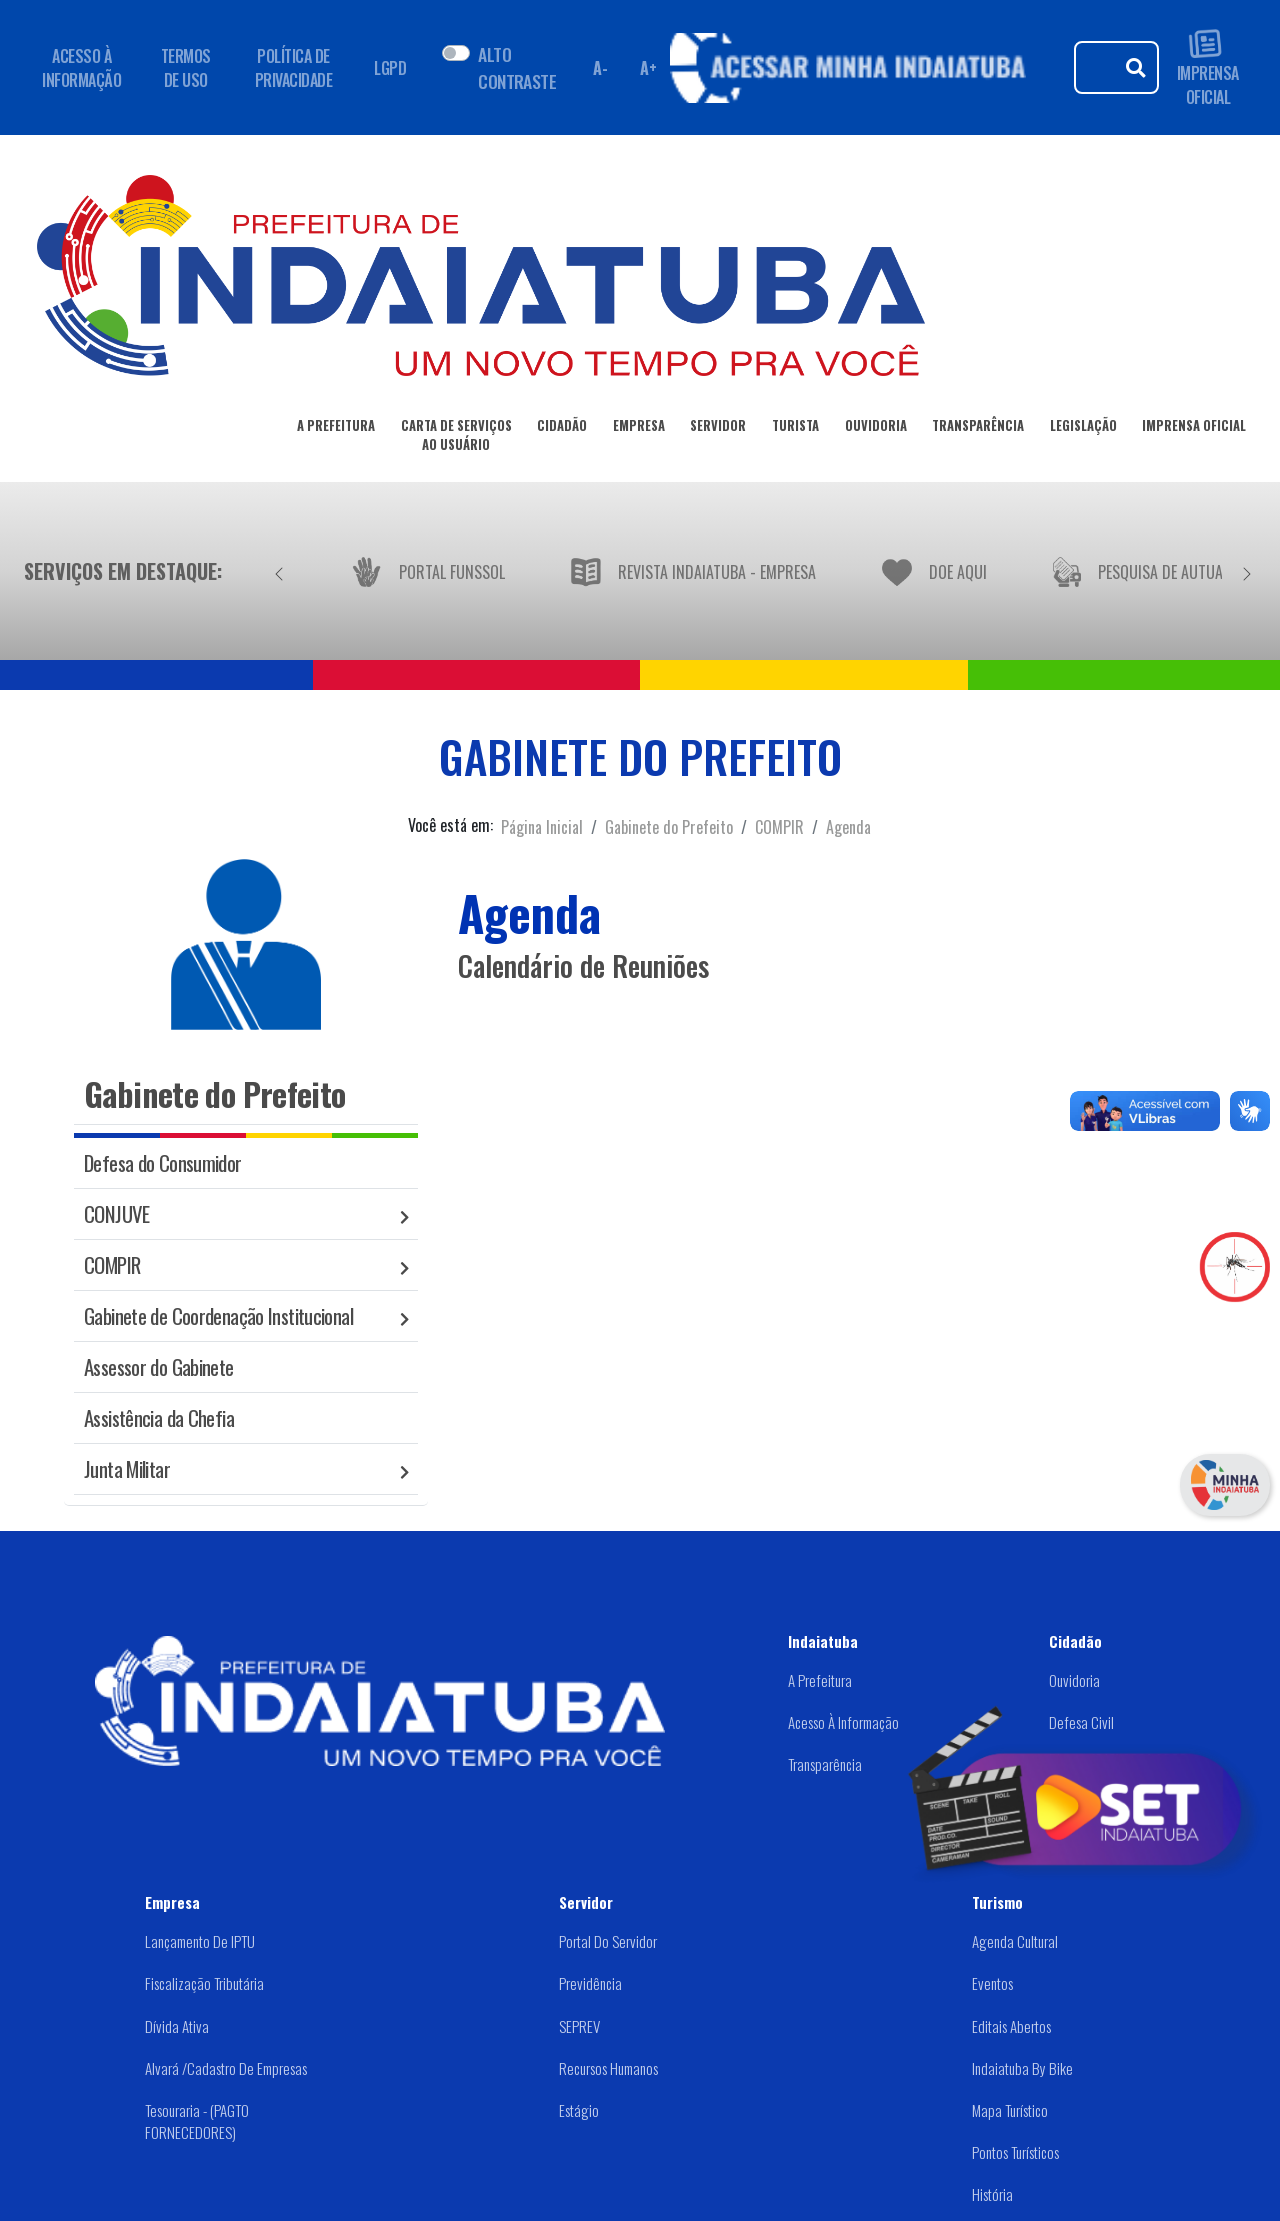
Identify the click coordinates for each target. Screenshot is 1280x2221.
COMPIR (779, 827)
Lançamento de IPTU (200, 1941)
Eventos (992, 1983)
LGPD (390, 68)
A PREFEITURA (336, 429)
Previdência (590, 1983)
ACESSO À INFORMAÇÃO (81, 68)
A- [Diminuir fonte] (600, 68)
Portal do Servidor (608, 1941)
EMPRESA (639, 429)
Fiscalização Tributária (204, 1983)
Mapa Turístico (1010, 2110)
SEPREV (579, 2026)
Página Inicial (542, 827)
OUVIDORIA (876, 429)
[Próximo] (1247, 571)
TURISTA (795, 429)
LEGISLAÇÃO (1083, 429)
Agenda (848, 827)
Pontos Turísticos (1015, 2152)
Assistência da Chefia (159, 1417)
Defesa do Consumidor (163, 1162)
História (992, 2194)
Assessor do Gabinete (159, 1366)
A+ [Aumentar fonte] (648, 68)
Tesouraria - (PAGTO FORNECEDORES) (197, 2121)
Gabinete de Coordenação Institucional (218, 1315)
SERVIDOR (718, 429)
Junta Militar (127, 1468)
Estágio (579, 2110)
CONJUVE (117, 1213)
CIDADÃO (562, 429)
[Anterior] (279, 571)
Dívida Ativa (177, 2026)
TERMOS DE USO (186, 68)
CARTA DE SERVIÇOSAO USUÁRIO (456, 438)
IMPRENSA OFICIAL (1208, 67)
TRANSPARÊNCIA (978, 429)
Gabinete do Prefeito (669, 827)
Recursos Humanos (608, 2068)
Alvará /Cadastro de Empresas (226, 2068)
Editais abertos (1011, 2026)
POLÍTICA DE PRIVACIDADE (294, 68)
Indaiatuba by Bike (1022, 2068)
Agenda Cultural (1015, 1941)
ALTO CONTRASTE (517, 67)
